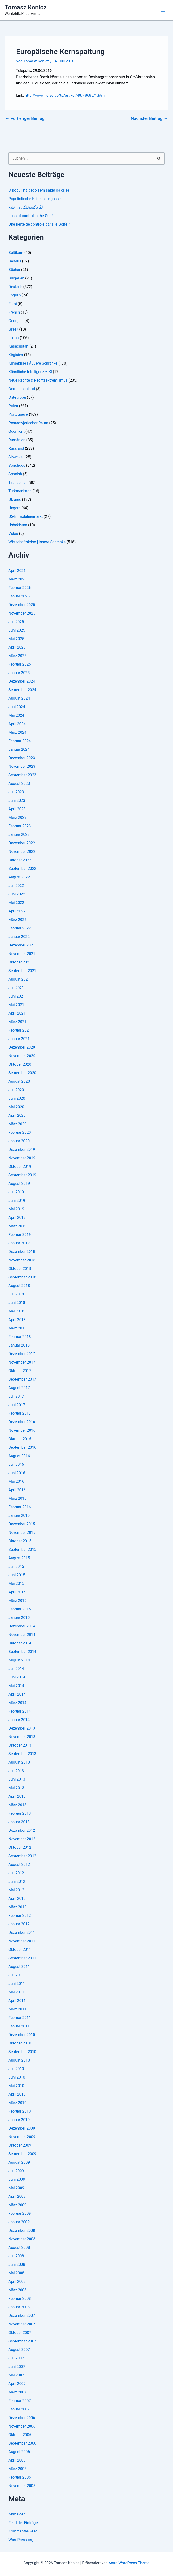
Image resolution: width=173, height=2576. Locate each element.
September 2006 (22, 2443)
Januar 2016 (19, 1515)
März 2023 (17, 817)
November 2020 (21, 1056)
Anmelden (16, 2514)
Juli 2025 (16, 621)
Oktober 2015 (19, 1541)
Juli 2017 (16, 1396)
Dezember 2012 (21, 1830)
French (14, 312)
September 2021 (22, 970)
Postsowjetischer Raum (28, 423)
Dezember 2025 (21, 604)
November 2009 (21, 2137)
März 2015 (17, 1600)
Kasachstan (18, 346)
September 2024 (22, 690)
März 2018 (17, 1328)
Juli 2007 (16, 2358)
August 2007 (19, 2349)
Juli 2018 (16, 1294)
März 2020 (17, 1124)
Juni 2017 (16, 1405)
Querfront (16, 431)
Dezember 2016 (21, 1422)
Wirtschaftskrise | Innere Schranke (37, 542)
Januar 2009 (19, 2222)
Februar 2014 (19, 1711)
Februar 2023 (19, 826)
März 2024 (17, 732)
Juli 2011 (16, 1975)
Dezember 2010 (21, 2034)
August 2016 (19, 1456)
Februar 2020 (19, 1132)
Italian (13, 338)
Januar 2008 (19, 2307)
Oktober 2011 (19, 1949)
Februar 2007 (19, 2400)
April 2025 (17, 647)
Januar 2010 (19, 2120)
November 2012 (21, 1839)
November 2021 (21, 953)
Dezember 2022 (21, 843)
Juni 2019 (16, 1200)
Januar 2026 (19, 596)
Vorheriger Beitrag (25, 118)
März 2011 (17, 2009)
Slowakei (16, 457)
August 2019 (19, 1183)
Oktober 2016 (19, 1439)
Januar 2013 (19, 1822)
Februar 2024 (19, 741)
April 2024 (17, 724)
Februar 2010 (19, 2111)
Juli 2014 (16, 1668)
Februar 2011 (19, 2017)
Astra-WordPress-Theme (129, 2563)
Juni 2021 (16, 996)
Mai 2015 (16, 1583)
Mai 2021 (16, 1005)
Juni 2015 (16, 1575)
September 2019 (22, 1175)
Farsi (12, 303)
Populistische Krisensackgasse (34, 198)
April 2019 (17, 1217)
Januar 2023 (19, 834)
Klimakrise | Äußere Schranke (32, 363)
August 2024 (19, 698)
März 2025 (17, 656)
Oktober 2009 (19, 2145)
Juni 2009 (16, 2179)
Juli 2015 (16, 1566)
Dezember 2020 (21, 1047)
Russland (16, 448)
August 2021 (19, 979)
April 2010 (17, 2094)
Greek (13, 329)
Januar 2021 (19, 1039)
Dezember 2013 (21, 1728)
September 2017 (22, 1379)
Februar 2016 (19, 1507)
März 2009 (17, 2205)
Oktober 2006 (19, 2434)
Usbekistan (17, 525)
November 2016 (21, 1430)
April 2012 (17, 1898)
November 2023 (21, 766)
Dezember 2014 (21, 1626)
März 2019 (17, 1226)
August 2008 (19, 2247)
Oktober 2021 (19, 962)
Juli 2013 (16, 1771)
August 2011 (19, 1966)
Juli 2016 (16, 1464)
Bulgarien (16, 278)
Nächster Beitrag (149, 118)
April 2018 (17, 1319)
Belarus (14, 261)
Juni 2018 (16, 1302)
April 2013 (17, 1796)
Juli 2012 (16, 1873)
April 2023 (17, 809)
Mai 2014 (16, 1685)
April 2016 (17, 1490)
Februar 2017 (19, 1413)
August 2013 (19, 1762)
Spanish (15, 474)
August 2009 (19, 2162)
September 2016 (22, 1447)
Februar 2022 (19, 928)
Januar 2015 (19, 1617)
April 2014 (17, 1694)
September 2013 (22, 1754)
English (14, 295)
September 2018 (22, 1277)
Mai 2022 (16, 902)
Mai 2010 (16, 2085)
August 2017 (19, 1388)
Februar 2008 (19, 2298)
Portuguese (18, 414)
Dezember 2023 (21, 758)
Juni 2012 (16, 1881)
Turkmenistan (19, 491)
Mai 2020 (16, 1107)
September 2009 (22, 2154)
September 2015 (22, 1549)
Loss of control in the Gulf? (31, 216)
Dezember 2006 (21, 2417)
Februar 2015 (19, 1609)
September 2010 (22, 2051)
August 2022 (19, 877)
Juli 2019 (16, 1192)
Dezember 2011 (21, 1932)
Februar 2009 (19, 2213)
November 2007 (21, 2324)
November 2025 (21, 613)
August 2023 (19, 783)
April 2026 (17, 570)
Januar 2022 (19, 936)
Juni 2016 (16, 1473)
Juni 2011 (16, 1983)
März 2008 (17, 2290)
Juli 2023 (16, 792)
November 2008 (21, 2239)
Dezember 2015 (21, 1524)
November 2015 (21, 1532)
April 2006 (17, 2460)
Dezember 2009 (21, 2128)
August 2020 (19, 1081)
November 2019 (21, 1158)
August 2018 (19, 1285)
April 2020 (17, 1115)
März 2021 (17, 1022)
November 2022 (21, 851)
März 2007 (17, 2392)
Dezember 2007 (21, 2315)
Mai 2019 (16, 1209)
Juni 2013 (16, 1779)
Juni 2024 (16, 707)
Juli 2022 (16, 885)
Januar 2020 (19, 1141)
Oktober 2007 (19, 2332)
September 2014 (22, 1651)
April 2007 (17, 2383)
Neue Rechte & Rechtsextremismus (38, 380)
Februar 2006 (19, 2477)
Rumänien (16, 440)
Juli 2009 (16, 2171)
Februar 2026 (19, 587)
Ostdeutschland (21, 389)
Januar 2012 (19, 1924)
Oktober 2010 (19, 2043)
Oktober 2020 (19, 1064)
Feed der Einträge (23, 2522)
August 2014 (19, 1660)
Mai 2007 (16, 2375)
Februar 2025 (19, 664)
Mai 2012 (16, 1890)
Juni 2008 (16, 2264)
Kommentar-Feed (23, 2531)
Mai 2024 (16, 715)
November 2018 (21, 1260)
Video (13, 533)
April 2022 (17, 911)
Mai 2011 (16, 1992)
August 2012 (19, 1864)
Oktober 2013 (19, 1745)
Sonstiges (16, 465)
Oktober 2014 (19, 1643)
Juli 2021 (16, 987)
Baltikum (15, 252)
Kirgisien (15, 355)
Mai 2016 (16, 1481)
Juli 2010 (16, 2068)
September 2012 (22, 1856)
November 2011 (21, 1941)
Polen (13, 406)
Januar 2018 (19, 1345)
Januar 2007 (19, 2409)
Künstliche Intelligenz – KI (30, 372)
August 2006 (19, 2452)
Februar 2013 (19, 1813)
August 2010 (19, 2060)
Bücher (14, 269)
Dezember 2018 (21, 1251)
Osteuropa (17, 397)
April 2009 (17, 2196)
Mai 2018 (16, 1311)
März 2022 (17, 919)
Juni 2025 (16, 630)
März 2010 (17, 2103)
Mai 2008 (16, 2273)
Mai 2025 (16, 638)
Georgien (16, 320)
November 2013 (21, 1737)
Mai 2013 (16, 1788)
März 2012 (17, 1907)
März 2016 (17, 1498)
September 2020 (22, 1073)
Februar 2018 (19, 1336)
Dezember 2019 (21, 1149)
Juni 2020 (16, 1098)
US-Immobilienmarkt (25, 516)
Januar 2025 (19, 673)
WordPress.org (20, 2539)
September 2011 (22, 1958)
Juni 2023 (16, 800)
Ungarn (14, 508)
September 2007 (22, 2341)
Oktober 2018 (19, 1268)
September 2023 (22, 775)
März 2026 (17, 579)
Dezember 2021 (21, 945)
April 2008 (17, 2281)
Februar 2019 (19, 1234)
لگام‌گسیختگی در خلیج (25, 207)
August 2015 (19, 1558)
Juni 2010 (16, 2077)
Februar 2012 (19, 1915)
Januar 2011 (19, 2026)
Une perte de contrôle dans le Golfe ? (39, 224)
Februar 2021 (19, 1030)
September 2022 (22, 868)
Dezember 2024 (21, 681)
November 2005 (21, 2486)
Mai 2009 (16, 2188)
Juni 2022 (16, 894)
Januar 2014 (19, 1719)
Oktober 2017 (19, 1371)
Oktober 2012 (19, 1847)
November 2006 (21, 2426)
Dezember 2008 (21, 2230)
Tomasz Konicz (25, 7)
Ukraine (14, 499)
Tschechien (18, 482)
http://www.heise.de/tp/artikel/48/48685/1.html (65, 95)
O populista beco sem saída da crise (38, 190)
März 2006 (17, 2469)
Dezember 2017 (21, 1353)
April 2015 (17, 1592)
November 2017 (21, 1362)
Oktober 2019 (19, 1166)
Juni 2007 (16, 2366)
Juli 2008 (16, 2256)
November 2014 (21, 1634)
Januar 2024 (19, 749)
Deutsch (15, 286)
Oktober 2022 (19, 860)
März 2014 (17, 1702)
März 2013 (17, 1805)
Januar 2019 (19, 1243)
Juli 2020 (16, 1090)
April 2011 (17, 2000)
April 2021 (17, 1013)
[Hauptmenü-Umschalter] (163, 10)
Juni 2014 (16, 1677)
